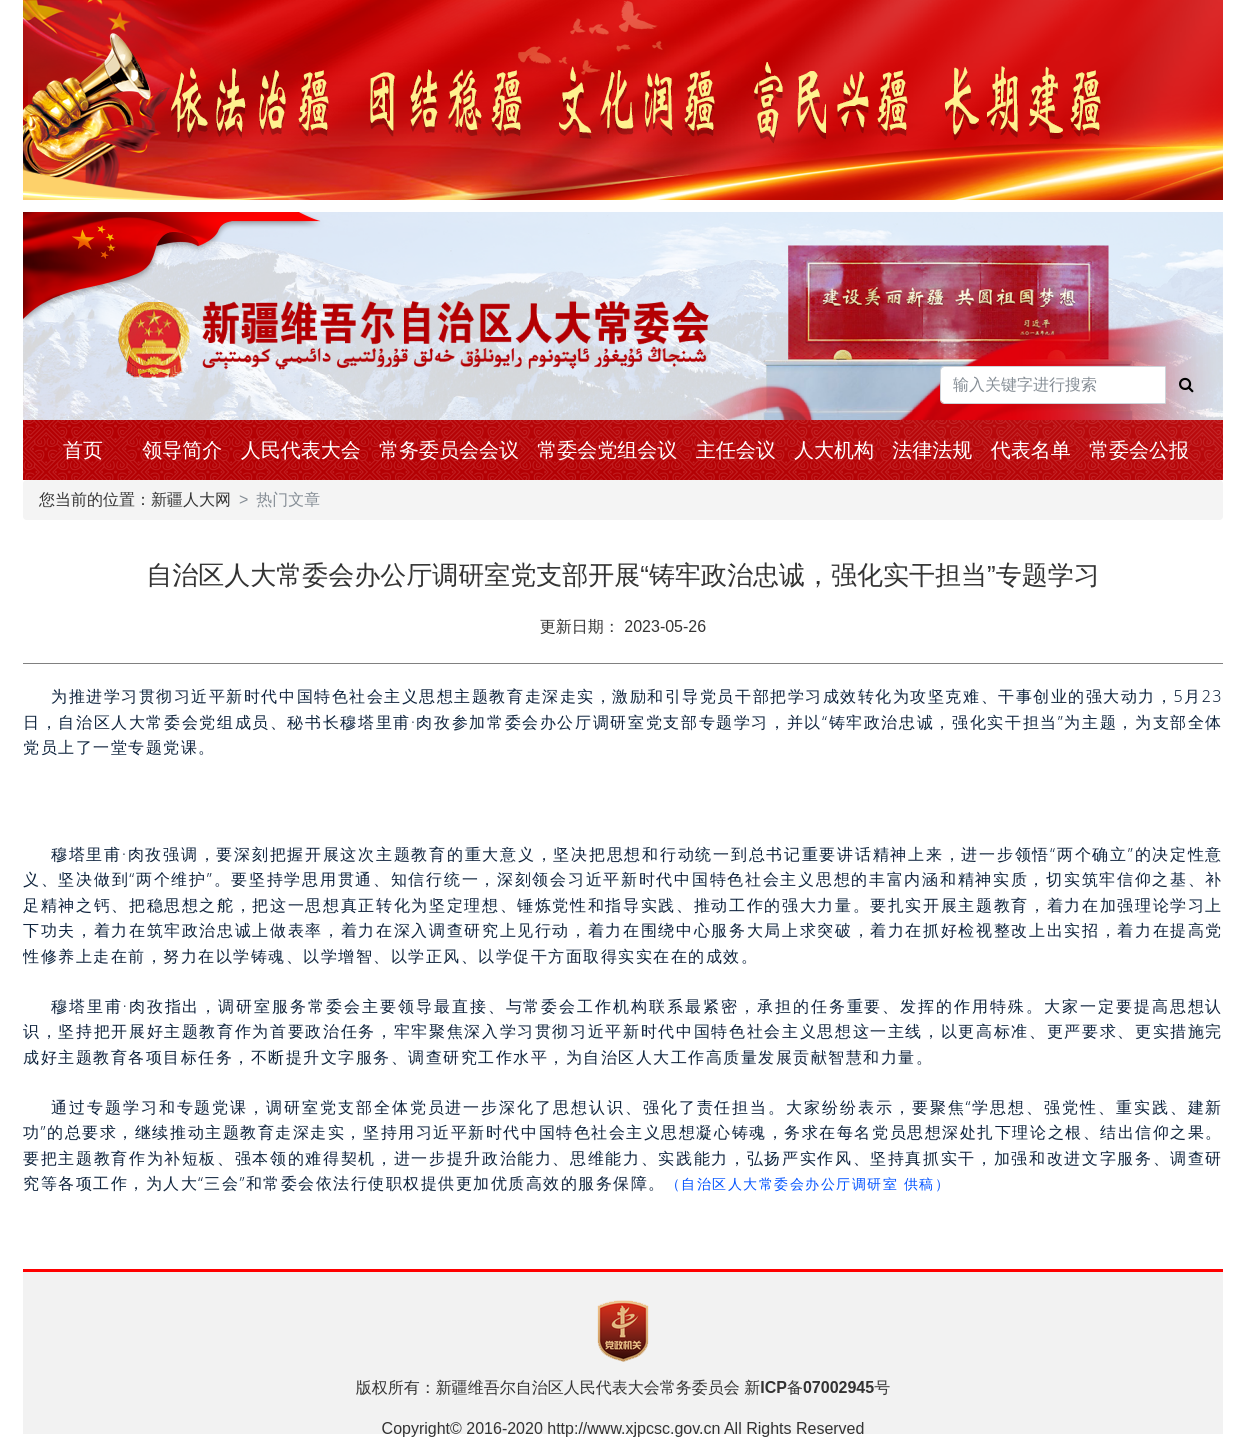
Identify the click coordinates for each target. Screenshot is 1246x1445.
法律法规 (932, 450)
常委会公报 (1139, 450)
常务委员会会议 (449, 450)
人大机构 (834, 450)
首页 (83, 450)
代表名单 (1031, 450)
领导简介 (182, 450)
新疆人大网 (191, 499)
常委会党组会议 (607, 450)
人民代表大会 (301, 450)
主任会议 (736, 450)
